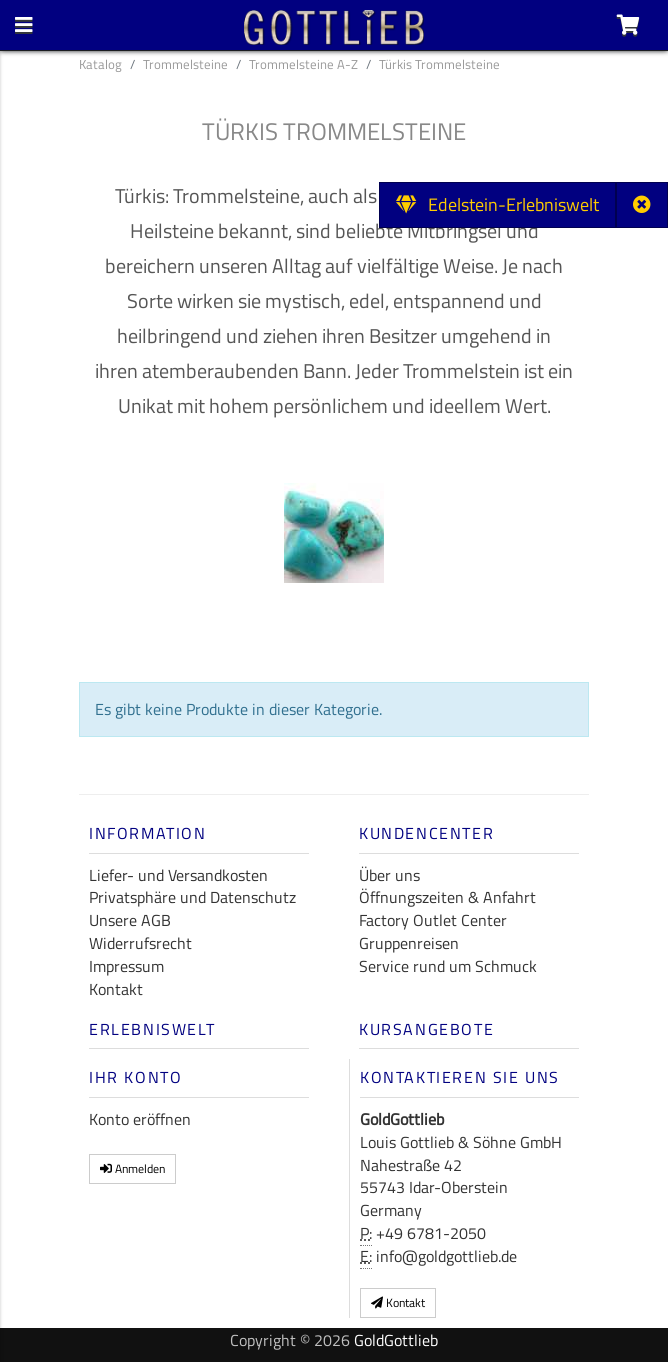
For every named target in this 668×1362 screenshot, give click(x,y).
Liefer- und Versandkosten (178, 875)
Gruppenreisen (409, 943)
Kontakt (116, 989)
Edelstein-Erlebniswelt (497, 204)
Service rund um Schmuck (448, 966)
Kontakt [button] (398, 1302)
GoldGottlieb (396, 1340)
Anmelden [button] (132, 1168)
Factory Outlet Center (433, 920)
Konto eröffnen (140, 1119)
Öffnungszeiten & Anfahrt (447, 897)
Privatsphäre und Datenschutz (192, 897)
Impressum (126, 966)
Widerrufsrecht (140, 943)
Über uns (389, 875)
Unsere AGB (130, 920)
